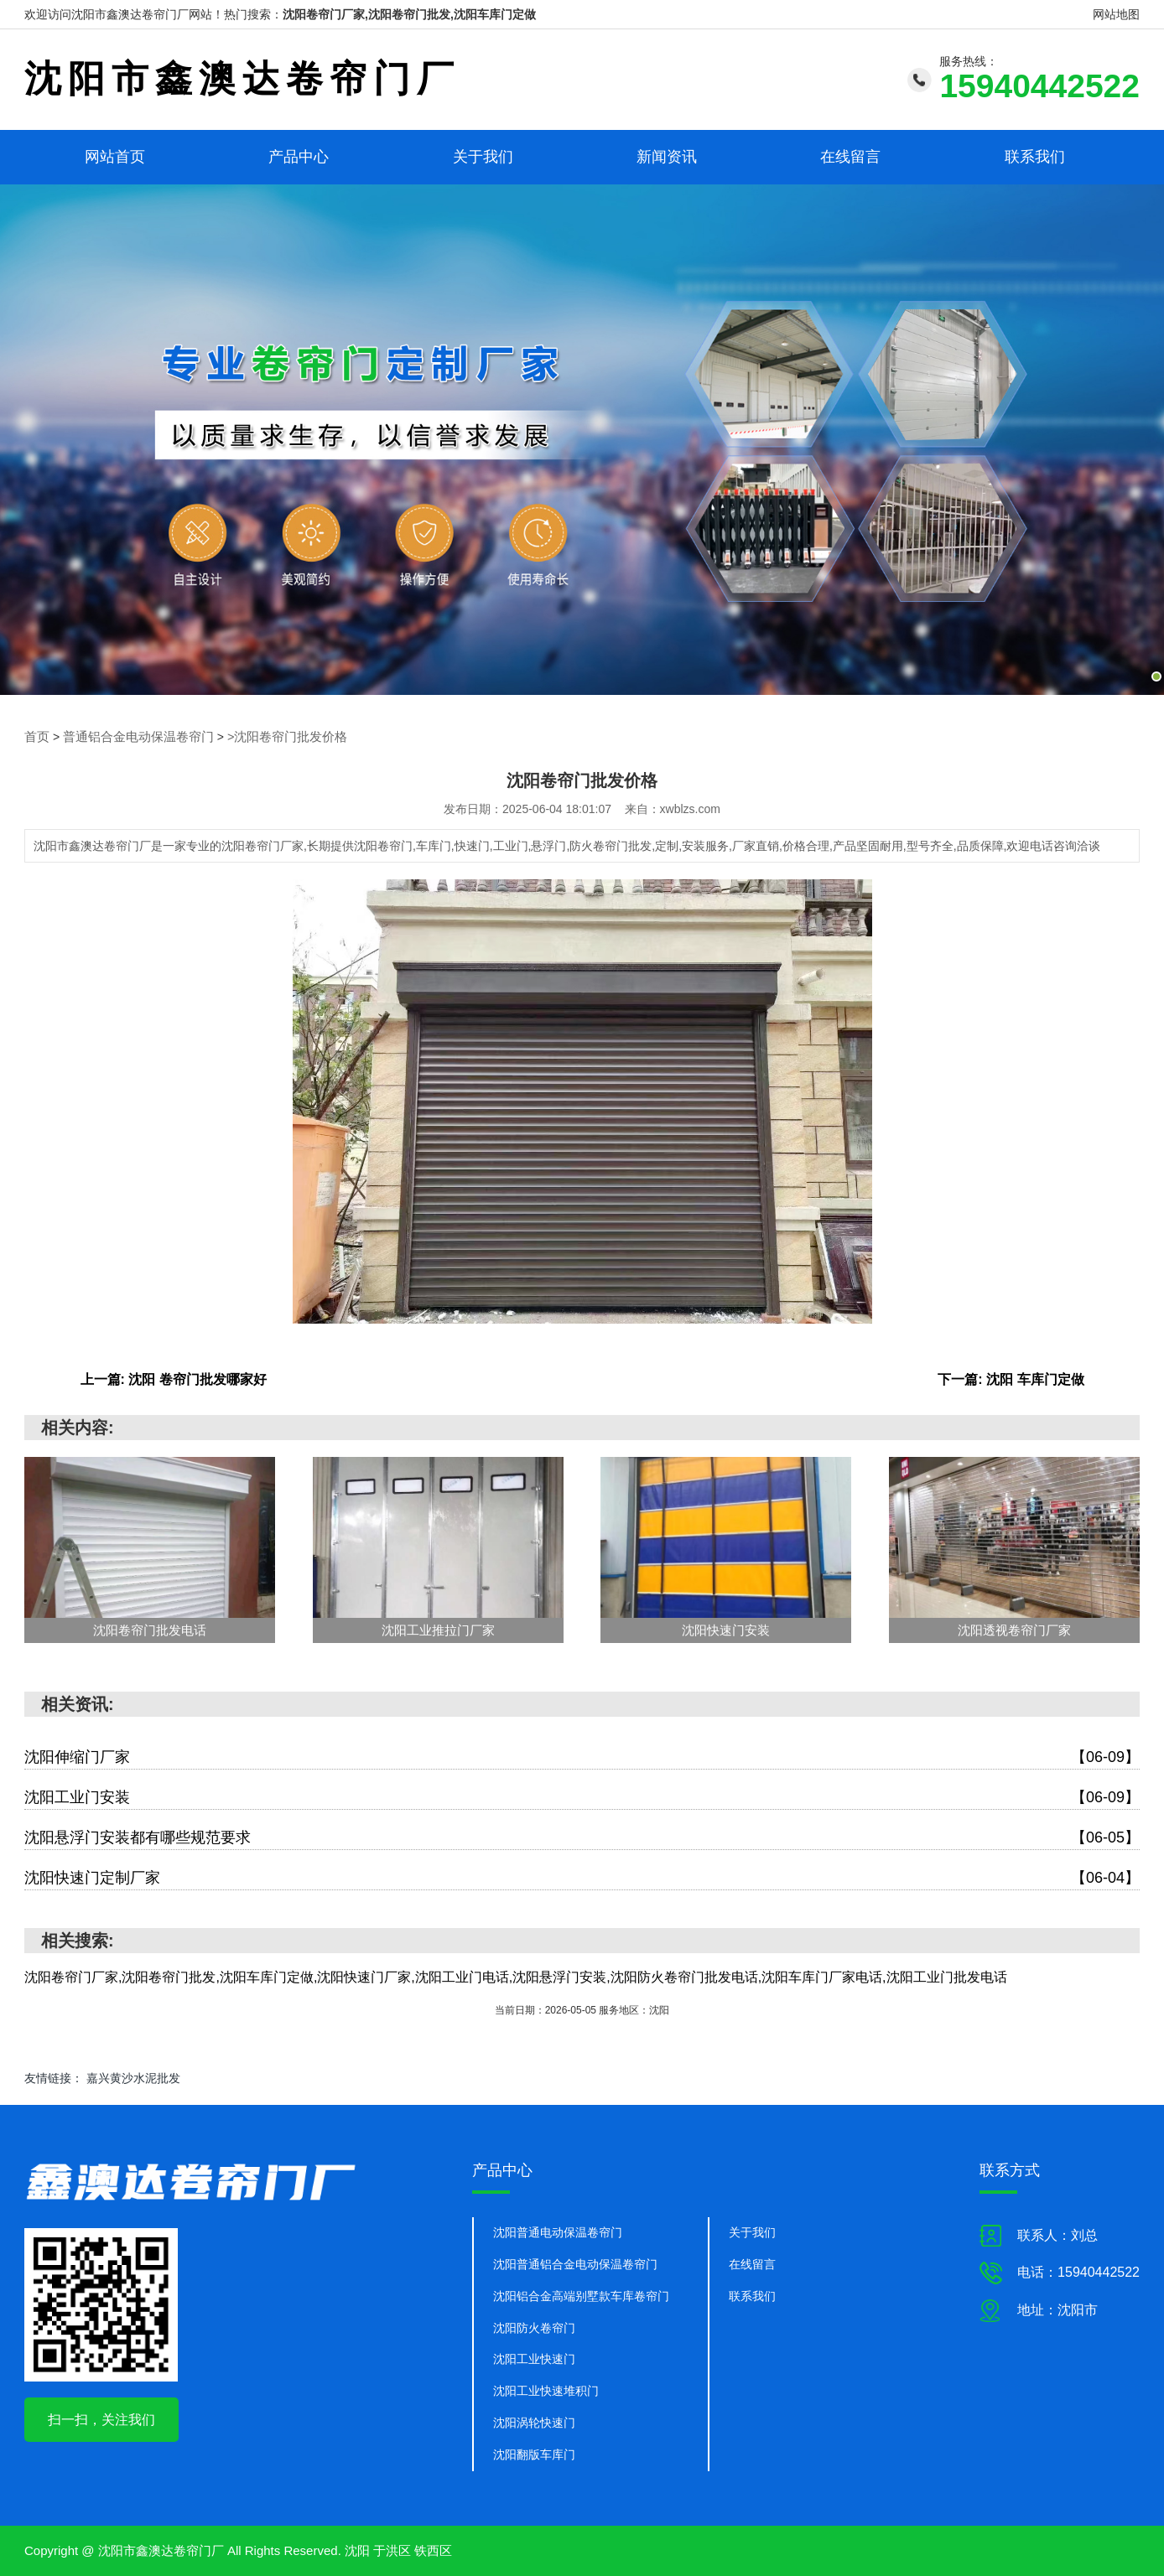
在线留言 (850, 156)
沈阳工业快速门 (534, 2359)
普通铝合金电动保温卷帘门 (131, 737)
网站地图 (1116, 14)
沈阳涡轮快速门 (534, 2422)
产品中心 (298, 156)
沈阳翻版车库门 (534, 2454)
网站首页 (115, 156)
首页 (36, 737)
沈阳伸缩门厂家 (582, 1756)
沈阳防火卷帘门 (534, 2327)
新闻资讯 (667, 156)
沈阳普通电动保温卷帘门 (557, 2231)
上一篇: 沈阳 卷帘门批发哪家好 (174, 1378)
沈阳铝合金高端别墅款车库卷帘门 (581, 2295)
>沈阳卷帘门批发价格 (272, 737)
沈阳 (357, 2550)
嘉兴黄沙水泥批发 (133, 2077)
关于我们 (483, 156)
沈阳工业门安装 (582, 1797)
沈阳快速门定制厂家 (582, 1877)
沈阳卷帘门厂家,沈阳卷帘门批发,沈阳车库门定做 (409, 14)
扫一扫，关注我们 (101, 2419)
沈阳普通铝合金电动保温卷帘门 (575, 2263)
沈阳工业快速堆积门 (546, 2390)
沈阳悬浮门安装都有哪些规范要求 (582, 1837)
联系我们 (1035, 156)
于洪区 (392, 2550)
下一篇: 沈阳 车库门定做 (1010, 1378)
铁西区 (433, 2550)
